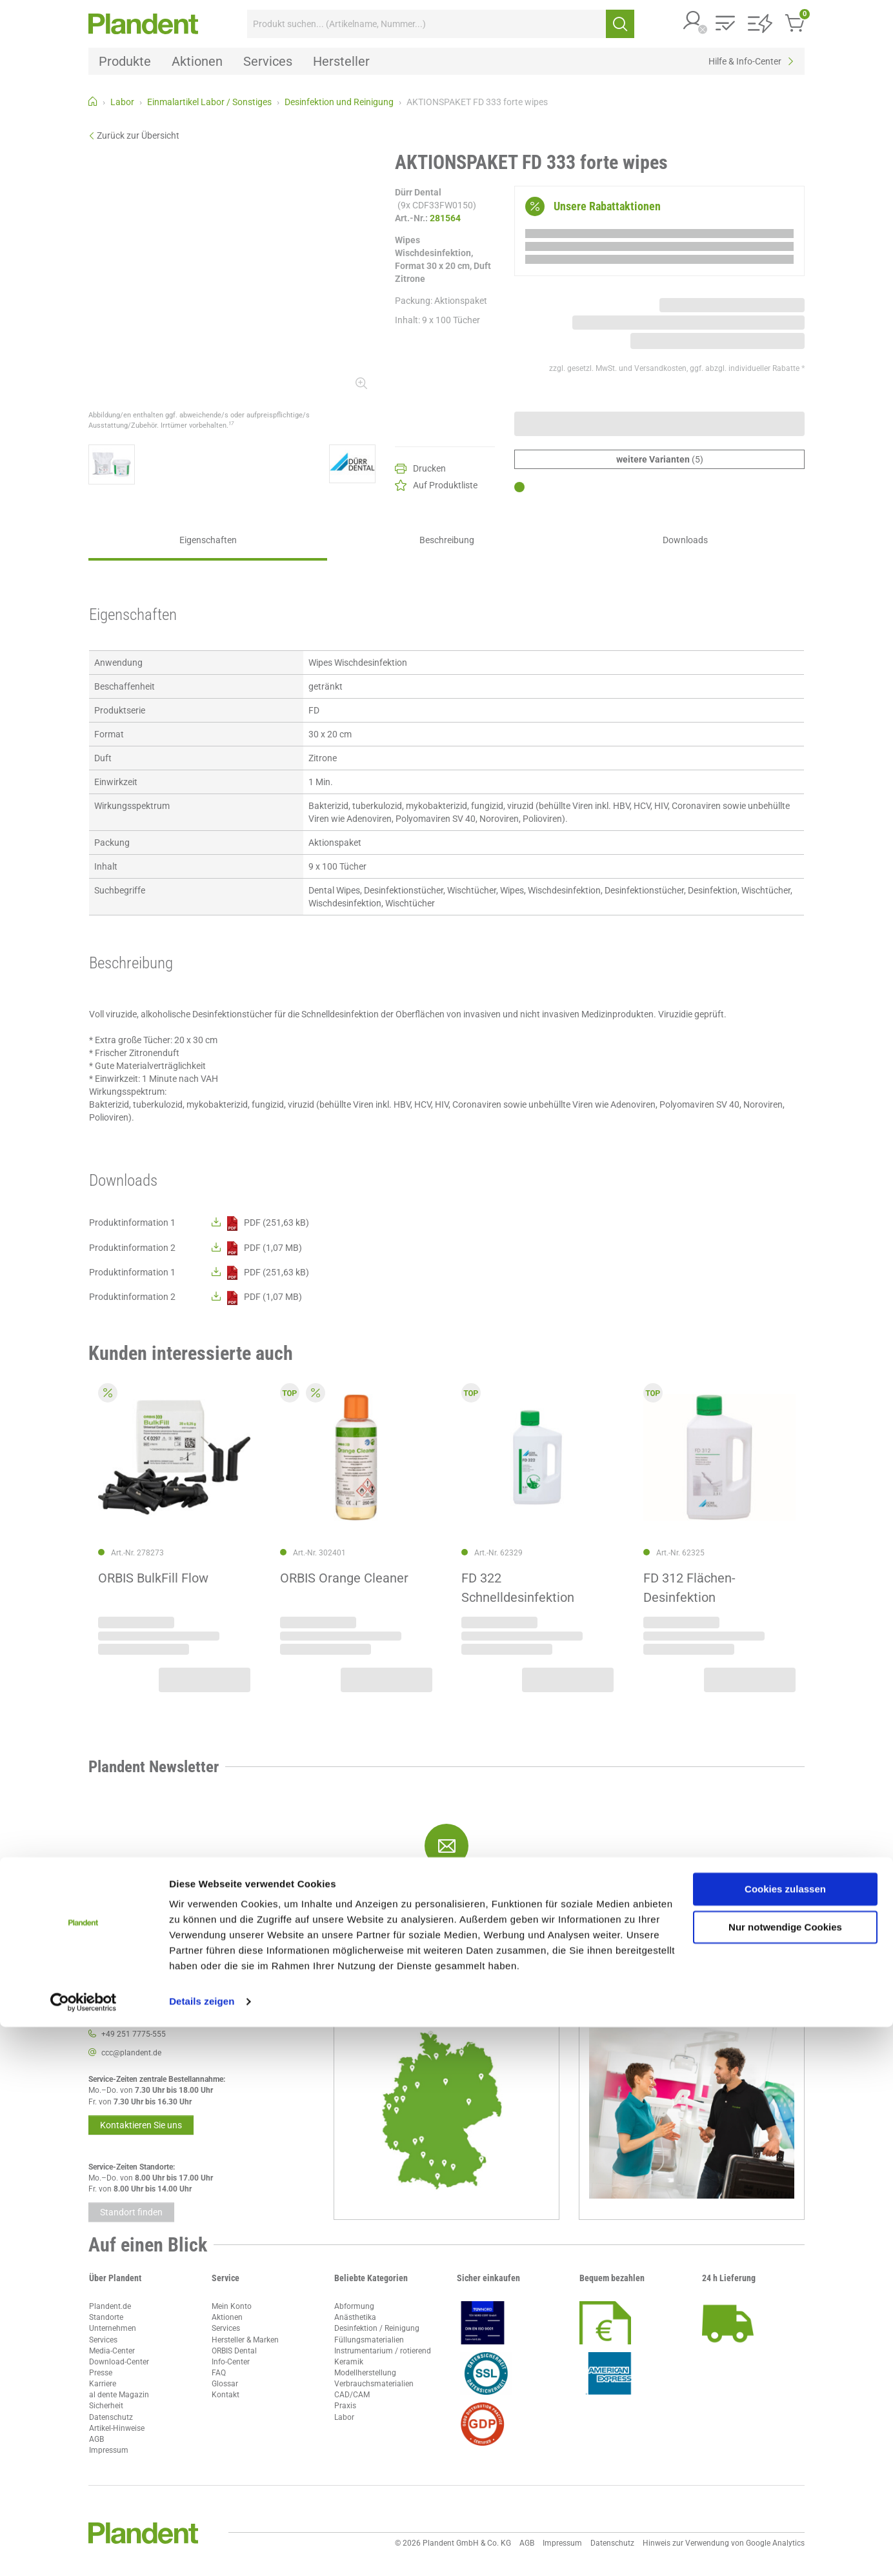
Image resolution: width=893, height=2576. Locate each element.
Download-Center (119, 2361)
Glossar (225, 2383)
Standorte (106, 2317)
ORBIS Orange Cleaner (344, 1578)
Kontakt (225, 2394)
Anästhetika (355, 2317)
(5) (659, 459)
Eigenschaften (208, 540)
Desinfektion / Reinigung (376, 2328)
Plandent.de (110, 2306)
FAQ (219, 2372)
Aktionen (227, 2317)
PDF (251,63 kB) (260, 1222)
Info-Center (231, 2361)
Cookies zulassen (785, 2438)
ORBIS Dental (234, 2350)
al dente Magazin (119, 2394)
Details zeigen (201, 2550)
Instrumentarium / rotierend (382, 2350)
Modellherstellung (365, 2372)
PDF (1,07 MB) (257, 1248)
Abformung (354, 2306)
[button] (693, 21)
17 (231, 423)
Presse (100, 2372)
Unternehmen (112, 2328)
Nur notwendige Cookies (785, 2475)
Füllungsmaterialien (369, 2339)
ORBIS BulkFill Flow (153, 1578)
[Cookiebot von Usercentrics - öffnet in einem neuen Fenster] (83, 2551)
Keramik (348, 2361)
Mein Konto (232, 2306)
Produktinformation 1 (132, 1222)
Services (103, 2339)
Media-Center (112, 2350)
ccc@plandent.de (131, 2052)
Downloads (685, 540)
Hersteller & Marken (245, 2339)
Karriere (102, 2383)
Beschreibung (446, 540)
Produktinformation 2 (132, 1248)
